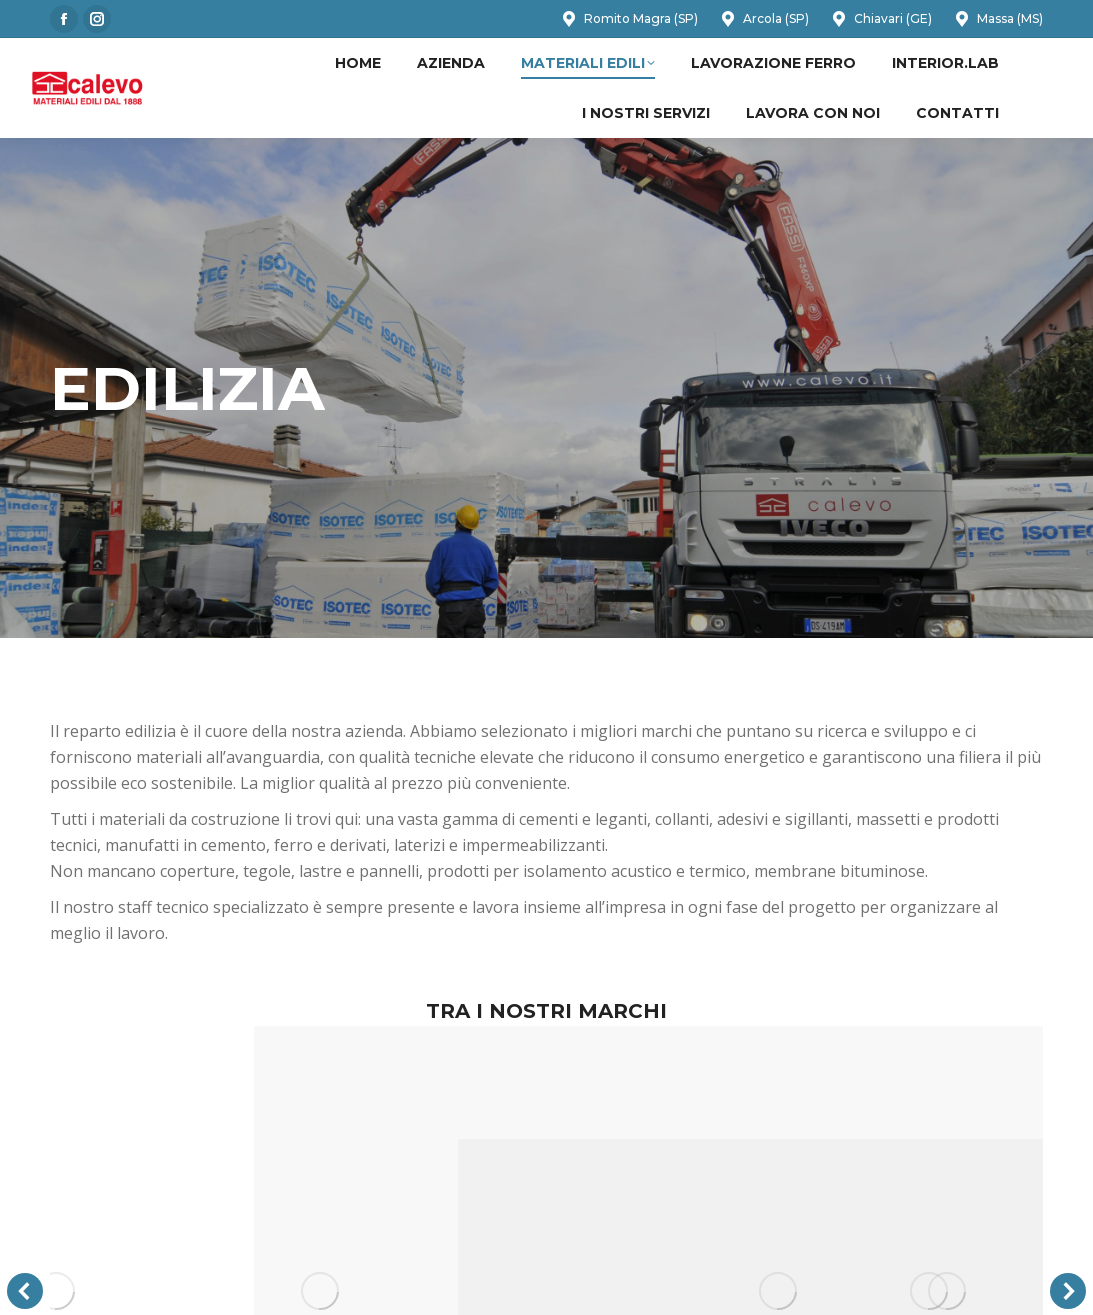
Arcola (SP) (763, 19)
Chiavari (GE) (880, 19)
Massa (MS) (997, 19)
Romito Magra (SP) (628, 19)
